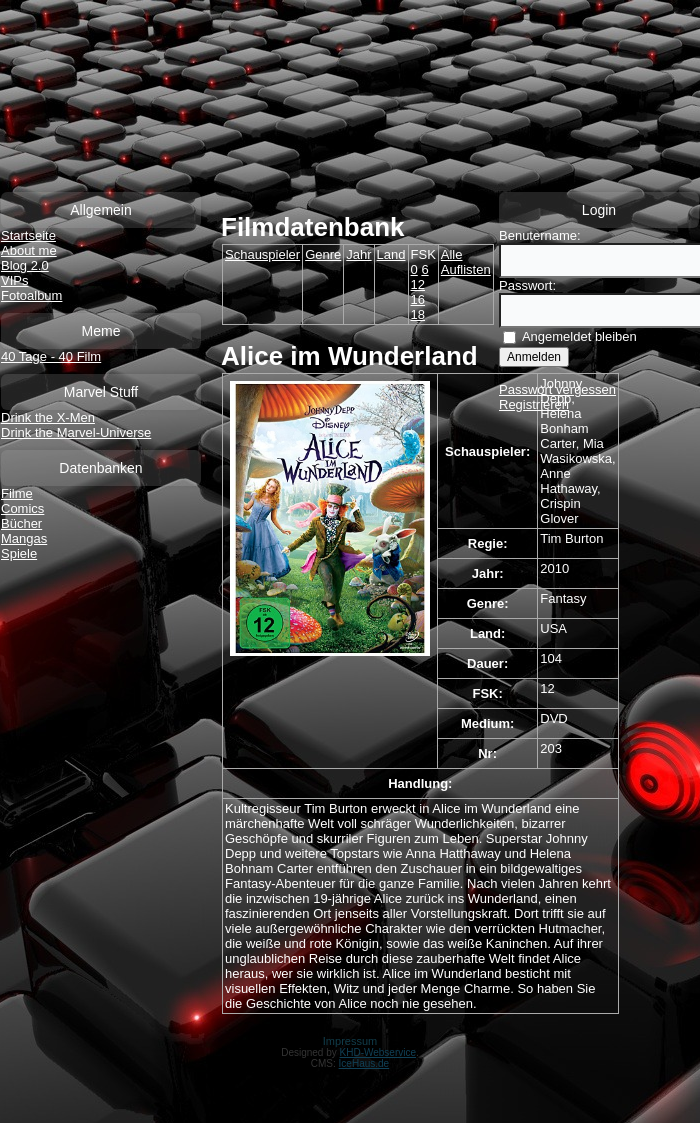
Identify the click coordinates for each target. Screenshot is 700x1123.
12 (418, 284)
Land (391, 254)
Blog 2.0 (25, 265)
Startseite (28, 235)
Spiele (19, 553)
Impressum (350, 1041)
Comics (22, 508)
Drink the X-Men (48, 417)
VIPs (14, 280)
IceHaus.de (364, 1063)
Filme (17, 493)
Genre (323, 254)
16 (418, 299)
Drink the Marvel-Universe (76, 432)
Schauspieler (262, 254)
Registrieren (534, 404)
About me (29, 250)
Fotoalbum (31, 295)
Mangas (24, 538)
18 (418, 314)
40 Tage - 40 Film (51, 356)
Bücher (21, 523)
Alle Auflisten (466, 262)
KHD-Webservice (378, 1052)
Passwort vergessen (557, 389)
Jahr (358, 254)
